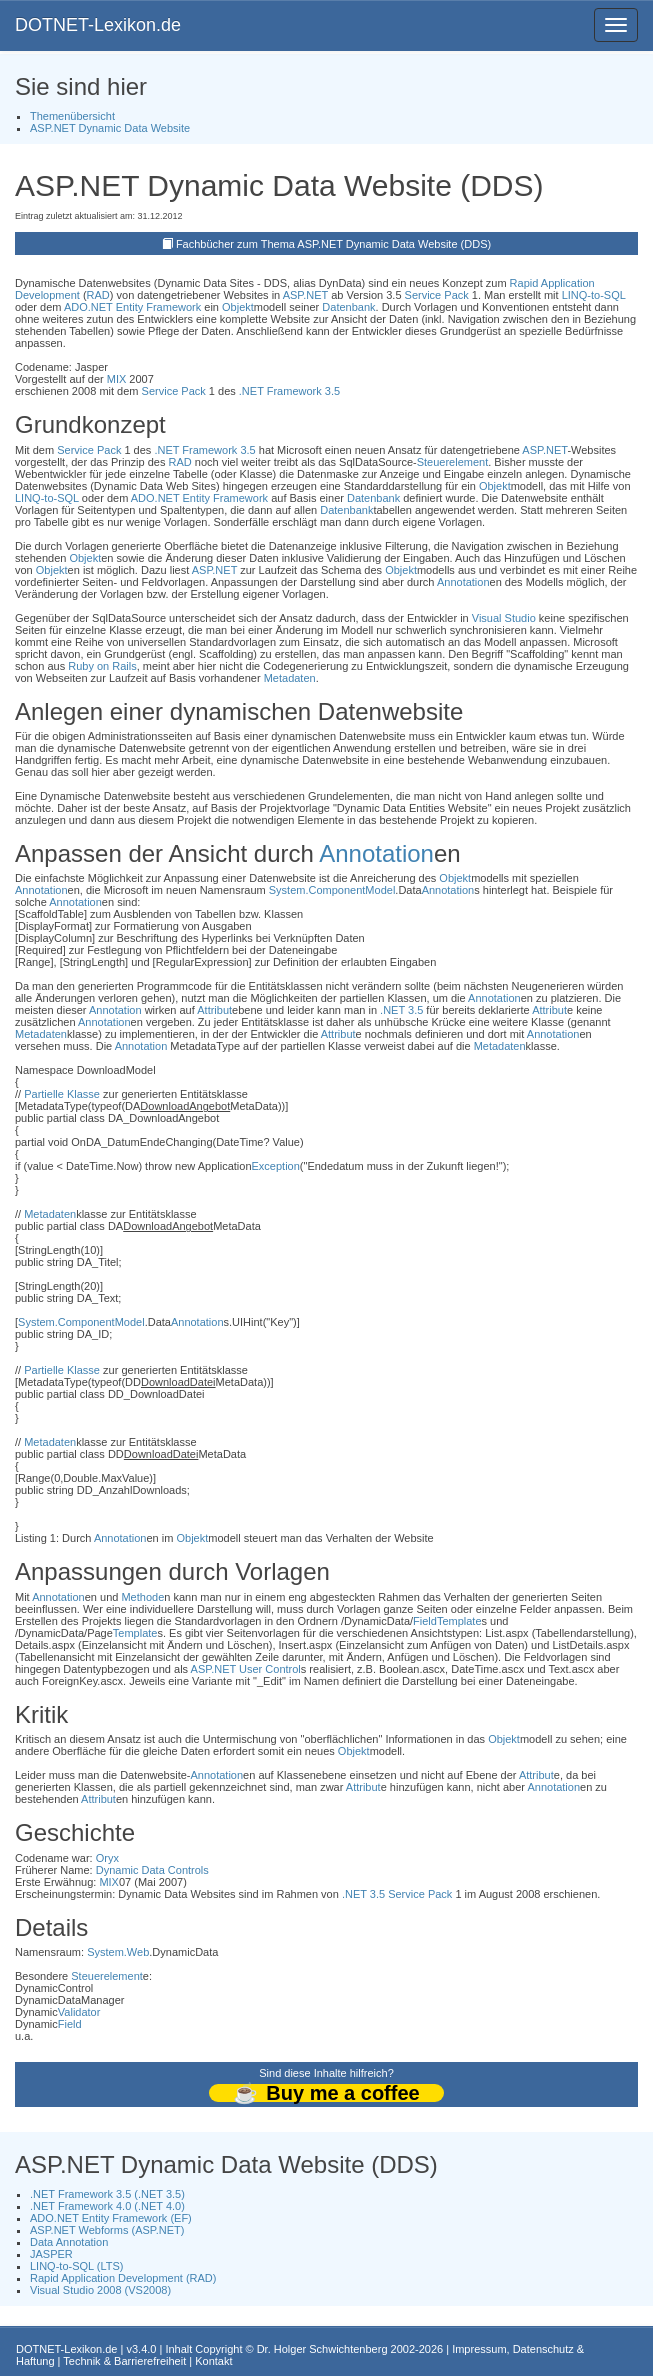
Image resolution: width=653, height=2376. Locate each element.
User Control (270, 1669)
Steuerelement (453, 462)
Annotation (463, 582)
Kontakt (213, 2361)
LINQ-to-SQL (594, 295)
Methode (142, 1597)
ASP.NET (305, 295)
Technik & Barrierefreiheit (124, 2361)
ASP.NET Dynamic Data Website (110, 128)
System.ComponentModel (332, 890)
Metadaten (290, 678)
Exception (276, 1166)
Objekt (238, 307)
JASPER (51, 2254)
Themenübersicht (72, 116)
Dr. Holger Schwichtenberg (322, 2349)
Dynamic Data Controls (152, 1870)
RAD (98, 295)
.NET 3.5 (401, 1010)
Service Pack (437, 295)
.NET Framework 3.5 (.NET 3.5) (107, 2194)
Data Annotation (69, 2242)
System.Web (118, 1952)
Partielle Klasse (62, 1094)
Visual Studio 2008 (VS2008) (100, 2290)
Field (425, 1621)
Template (459, 1621)
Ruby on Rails (102, 666)
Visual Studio (504, 618)
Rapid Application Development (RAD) (123, 2278)
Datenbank (348, 307)
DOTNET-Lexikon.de (98, 25)
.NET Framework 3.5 (289, 391)
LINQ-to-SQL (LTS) (77, 2266)
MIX (117, 379)
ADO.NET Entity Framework (132, 307)
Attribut (214, 1010)
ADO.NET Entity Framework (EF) (111, 2218)
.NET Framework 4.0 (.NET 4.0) (107, 2206)
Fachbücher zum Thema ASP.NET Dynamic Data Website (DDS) (333, 244)
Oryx (107, 1858)
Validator (79, 2012)
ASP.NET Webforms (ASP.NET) (107, 2230)
